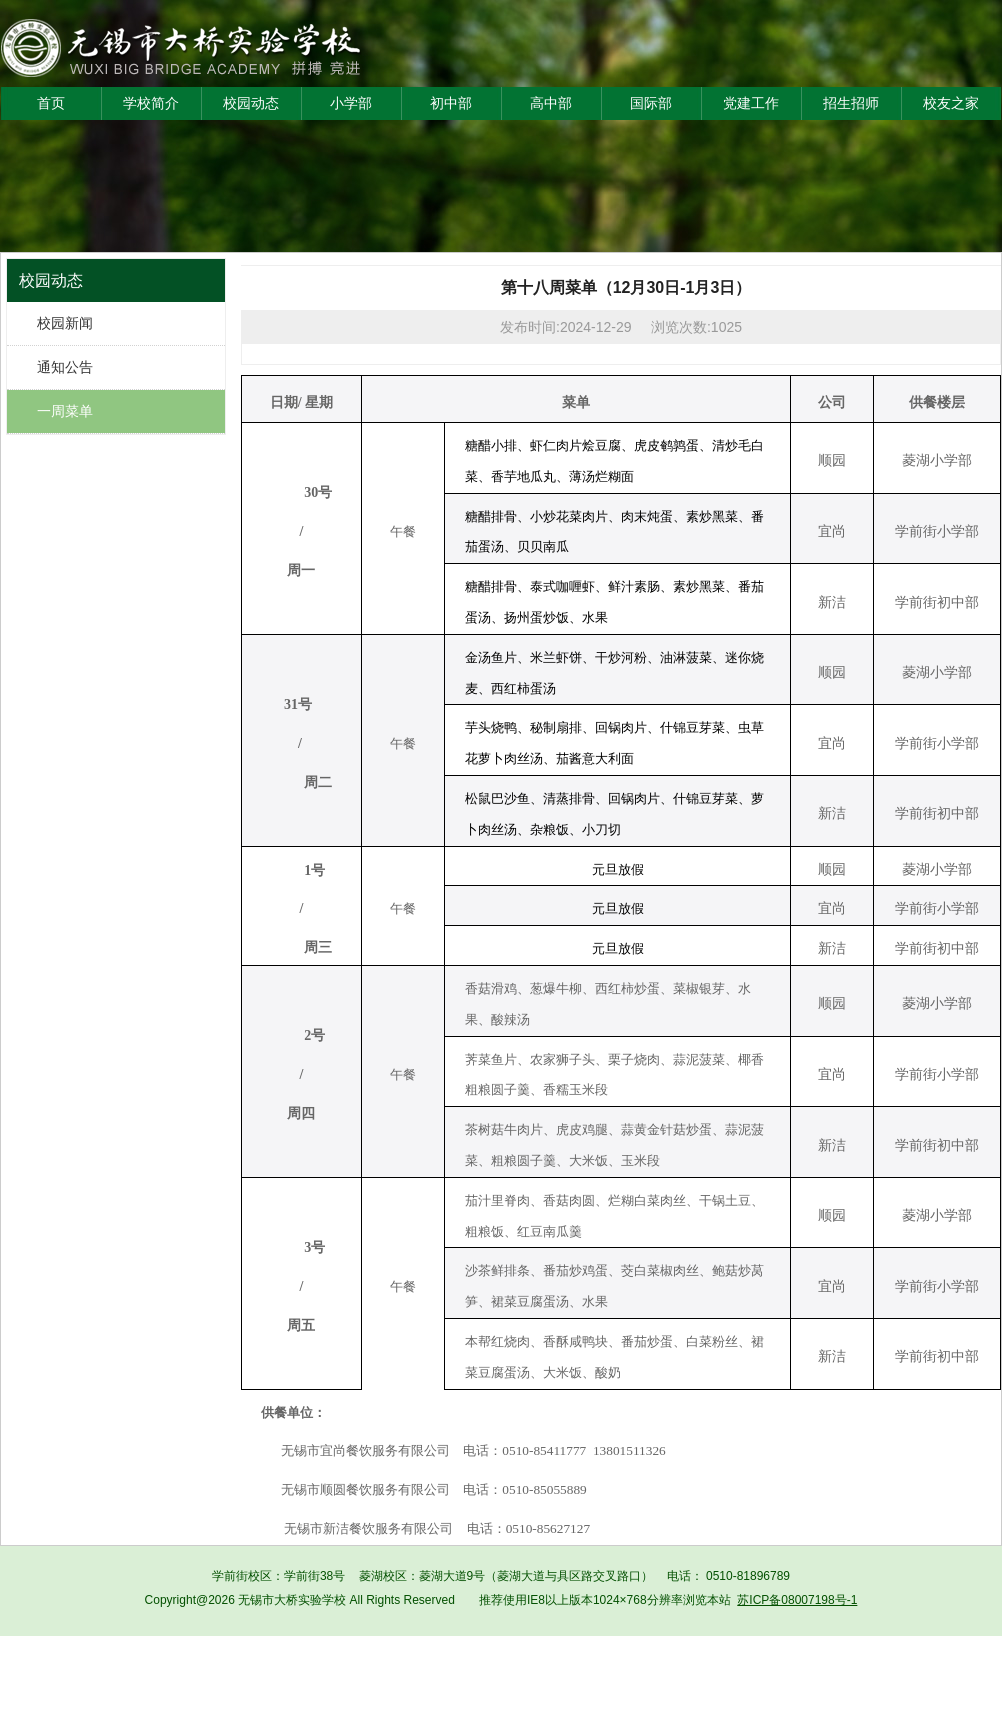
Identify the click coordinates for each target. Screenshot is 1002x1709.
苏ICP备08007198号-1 (797, 1600)
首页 (51, 103)
